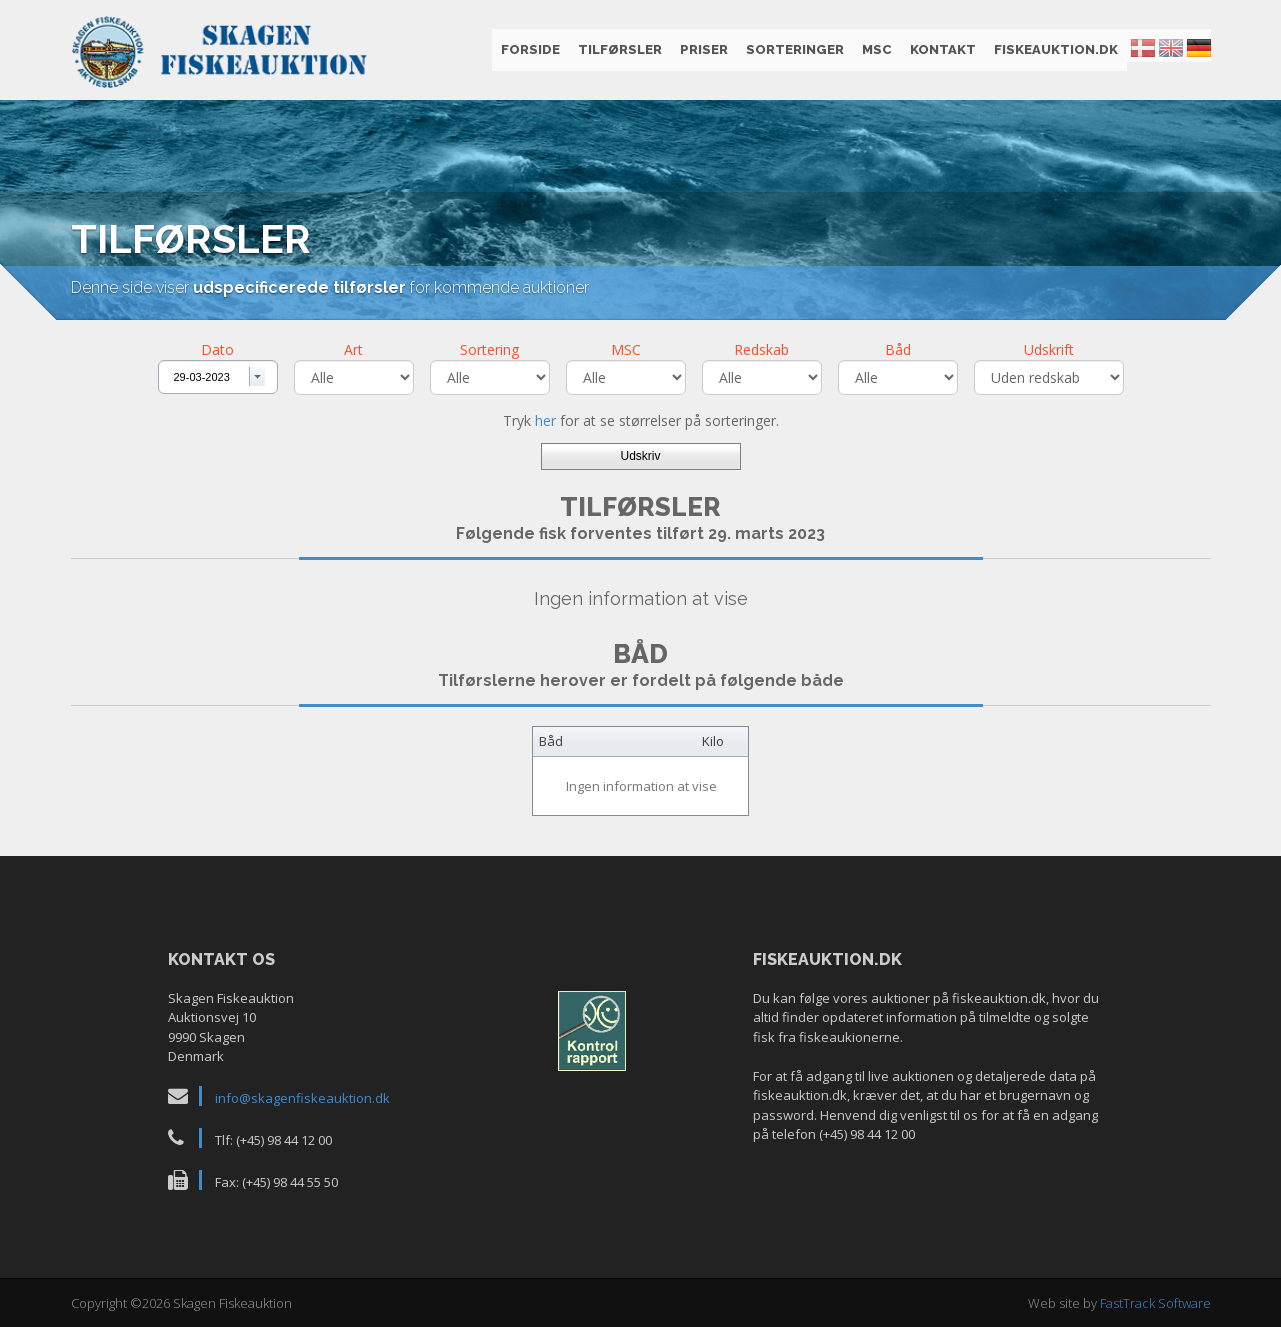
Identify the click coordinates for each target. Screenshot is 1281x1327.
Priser (704, 49)
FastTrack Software (1155, 1303)
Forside (530, 49)
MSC (877, 49)
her (545, 420)
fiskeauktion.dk (1056, 49)
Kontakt (943, 49)
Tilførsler (620, 49)
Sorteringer (795, 49)
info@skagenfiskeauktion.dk (302, 1098)
